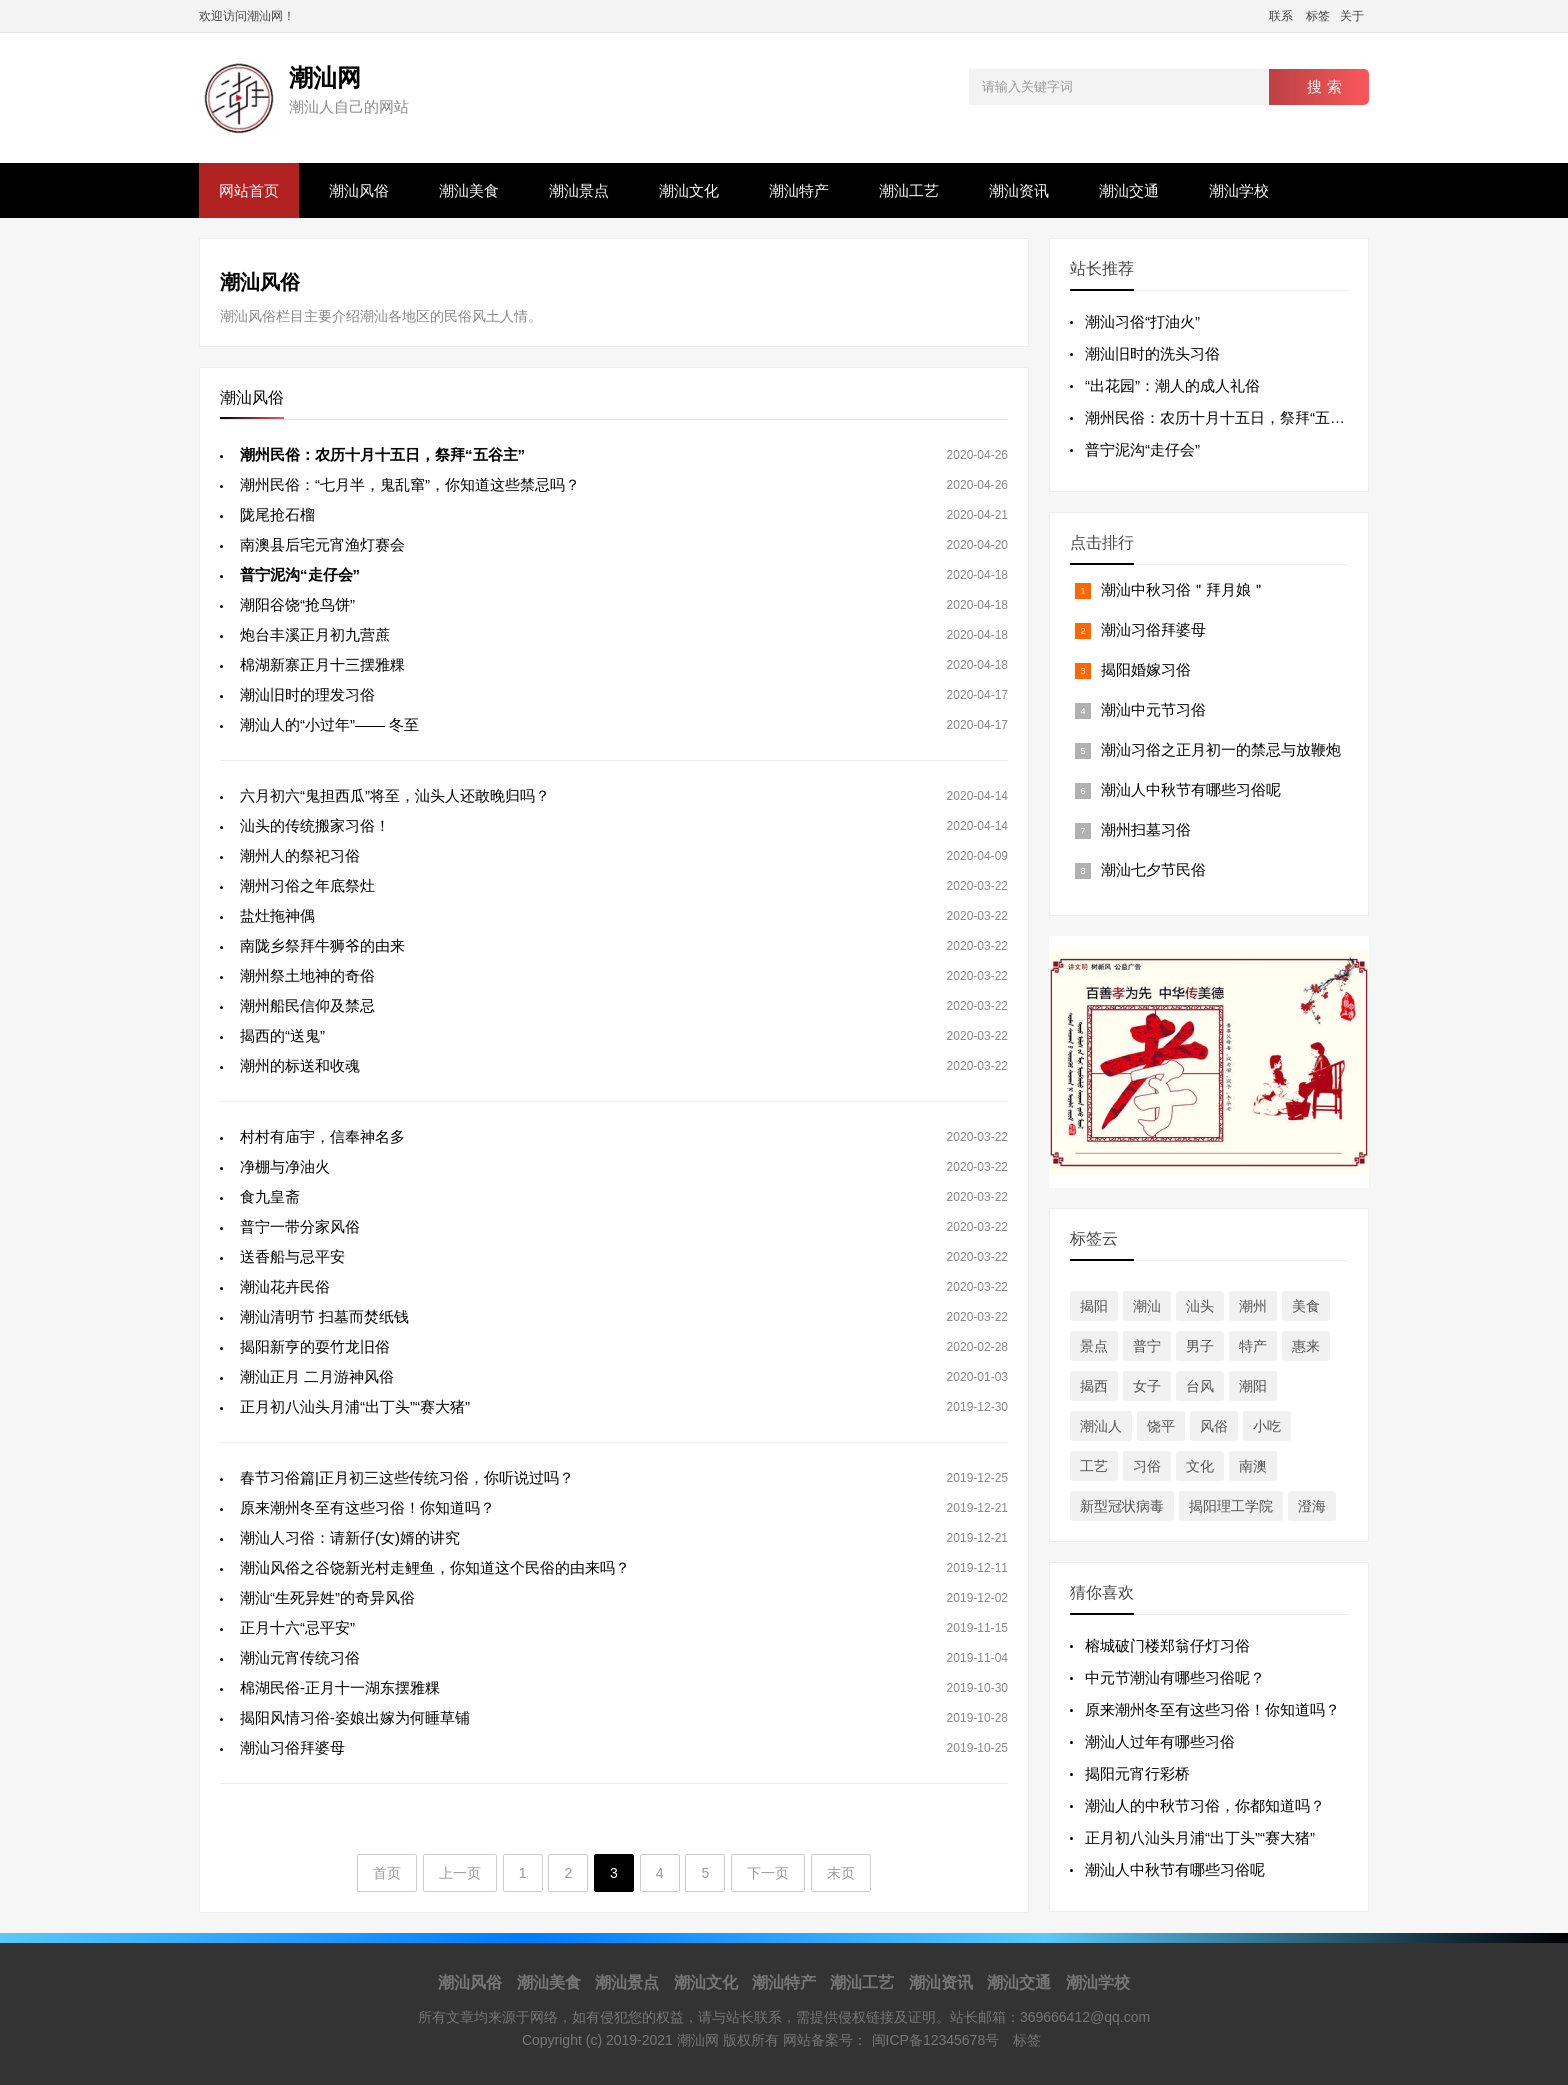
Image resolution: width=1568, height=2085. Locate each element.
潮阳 (1253, 1386)
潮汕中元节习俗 (1153, 709)
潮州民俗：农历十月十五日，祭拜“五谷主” (1225, 417)
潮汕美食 (469, 190)
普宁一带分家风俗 (300, 1226)
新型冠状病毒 (1122, 1506)
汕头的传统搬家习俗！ (315, 825)
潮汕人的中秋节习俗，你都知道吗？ (1205, 1805)
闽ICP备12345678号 (936, 2040)
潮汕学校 (1239, 190)
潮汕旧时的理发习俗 (307, 694)
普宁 (1147, 1346)
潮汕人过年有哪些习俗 (1160, 1741)
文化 (1200, 1466)
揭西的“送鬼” (282, 1035)
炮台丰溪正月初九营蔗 (315, 634)
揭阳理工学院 (1231, 1506)
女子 (1147, 1386)
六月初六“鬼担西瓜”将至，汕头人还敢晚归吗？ (395, 795)
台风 (1200, 1386)
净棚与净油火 (285, 1166)
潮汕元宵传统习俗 (300, 1657)
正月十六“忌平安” (297, 1627)
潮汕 (1147, 1306)
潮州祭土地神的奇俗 (307, 975)
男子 (1200, 1346)
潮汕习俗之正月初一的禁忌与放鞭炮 (1221, 749)
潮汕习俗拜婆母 (292, 1747)
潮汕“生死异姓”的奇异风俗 (327, 1597)
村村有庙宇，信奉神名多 (322, 1136)
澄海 (1312, 1506)
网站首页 (249, 190)
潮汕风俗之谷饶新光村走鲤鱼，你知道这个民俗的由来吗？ (435, 1567)
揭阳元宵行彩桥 (1137, 1773)
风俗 (1214, 1426)
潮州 (1253, 1306)
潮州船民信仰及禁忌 (307, 1005)
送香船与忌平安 (292, 1256)
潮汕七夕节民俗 (1153, 869)
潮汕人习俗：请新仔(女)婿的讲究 (350, 1537)
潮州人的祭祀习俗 (300, 855)
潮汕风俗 (359, 190)
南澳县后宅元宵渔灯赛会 (322, 544)
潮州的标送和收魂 (300, 1065)
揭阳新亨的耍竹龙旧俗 (315, 1346)
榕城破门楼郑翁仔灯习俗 (1167, 1645)
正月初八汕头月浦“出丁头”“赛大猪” (355, 1406)
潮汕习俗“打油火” (1142, 321)
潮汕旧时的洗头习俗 (1152, 353)
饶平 (1161, 1426)
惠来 (1306, 1346)
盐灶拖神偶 (277, 915)
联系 (1281, 16)
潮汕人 (1101, 1426)
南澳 (1253, 1466)
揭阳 (1094, 1306)
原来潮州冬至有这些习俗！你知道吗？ (367, 1507)
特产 (1253, 1346)
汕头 (1200, 1306)
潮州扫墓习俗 (1146, 829)
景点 (1094, 1346)
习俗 (1147, 1466)
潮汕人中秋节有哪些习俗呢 (1191, 789)
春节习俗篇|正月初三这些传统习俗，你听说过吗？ (407, 1477)
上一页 (460, 1873)
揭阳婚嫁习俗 (1146, 669)
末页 (841, 1873)
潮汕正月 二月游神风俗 (317, 1376)
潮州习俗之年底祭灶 (307, 885)
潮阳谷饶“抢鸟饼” (297, 604)
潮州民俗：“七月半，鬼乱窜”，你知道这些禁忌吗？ (410, 484)
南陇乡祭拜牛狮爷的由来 (322, 945)
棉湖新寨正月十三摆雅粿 (322, 664)
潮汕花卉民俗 (285, 1286)
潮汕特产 (799, 190)
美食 (1306, 1306)
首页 (387, 1873)
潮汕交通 (1129, 190)
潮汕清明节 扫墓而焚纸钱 (324, 1316)
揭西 (1094, 1386)
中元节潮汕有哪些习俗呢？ (1175, 1677)
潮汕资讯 (1019, 190)
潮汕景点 (579, 190)
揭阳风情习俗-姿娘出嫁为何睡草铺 (355, 1717)
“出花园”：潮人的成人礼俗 (1172, 385)
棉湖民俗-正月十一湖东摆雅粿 (340, 1687)
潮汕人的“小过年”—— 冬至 (329, 724)
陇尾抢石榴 (277, 514)
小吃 (1267, 1426)
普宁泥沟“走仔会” (1142, 449)
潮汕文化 (689, 190)
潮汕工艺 (909, 190)
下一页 (768, 1873)
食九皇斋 (270, 1196)
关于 (1352, 16)
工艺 (1094, 1466)
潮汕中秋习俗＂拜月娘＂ (1183, 589)
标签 (1318, 16)
